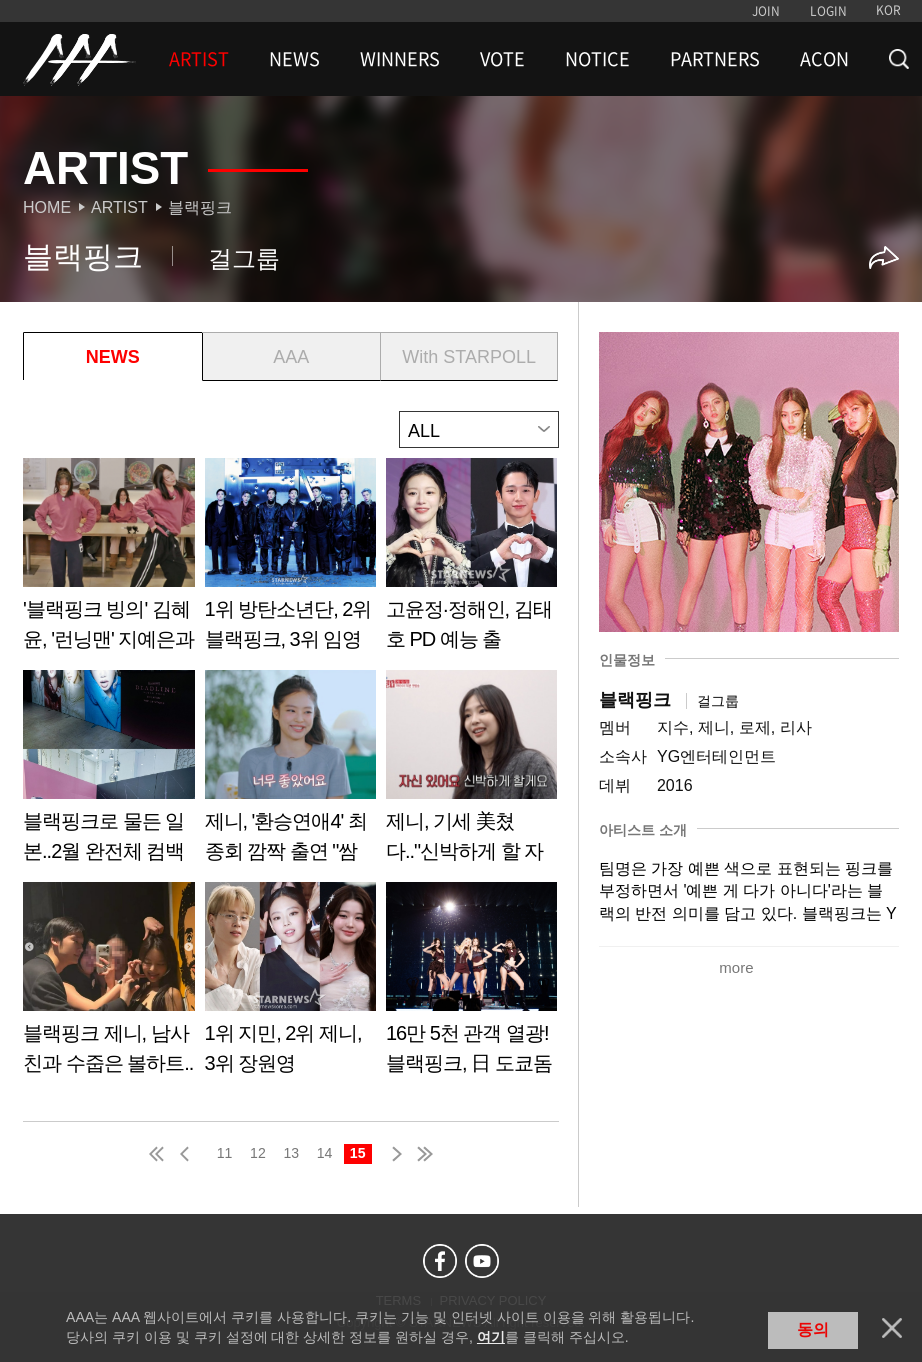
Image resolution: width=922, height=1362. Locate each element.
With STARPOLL (469, 357)
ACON (824, 59)
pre (189, 1154)
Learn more (108, 561)
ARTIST (199, 59)
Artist (119, 207)
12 (258, 1153)
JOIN (766, 11)
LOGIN (828, 11)
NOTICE (597, 59)
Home (47, 207)
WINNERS (400, 59)
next (393, 1154)
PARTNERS (715, 59)
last (424, 1154)
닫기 (892, 1328)
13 (291, 1153)
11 (225, 1153)
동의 (813, 1329)
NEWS (294, 59)
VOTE (502, 59)
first (158, 1154)
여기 (491, 1337)
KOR (888, 10)
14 (325, 1153)
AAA (291, 357)
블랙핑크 (200, 207)
